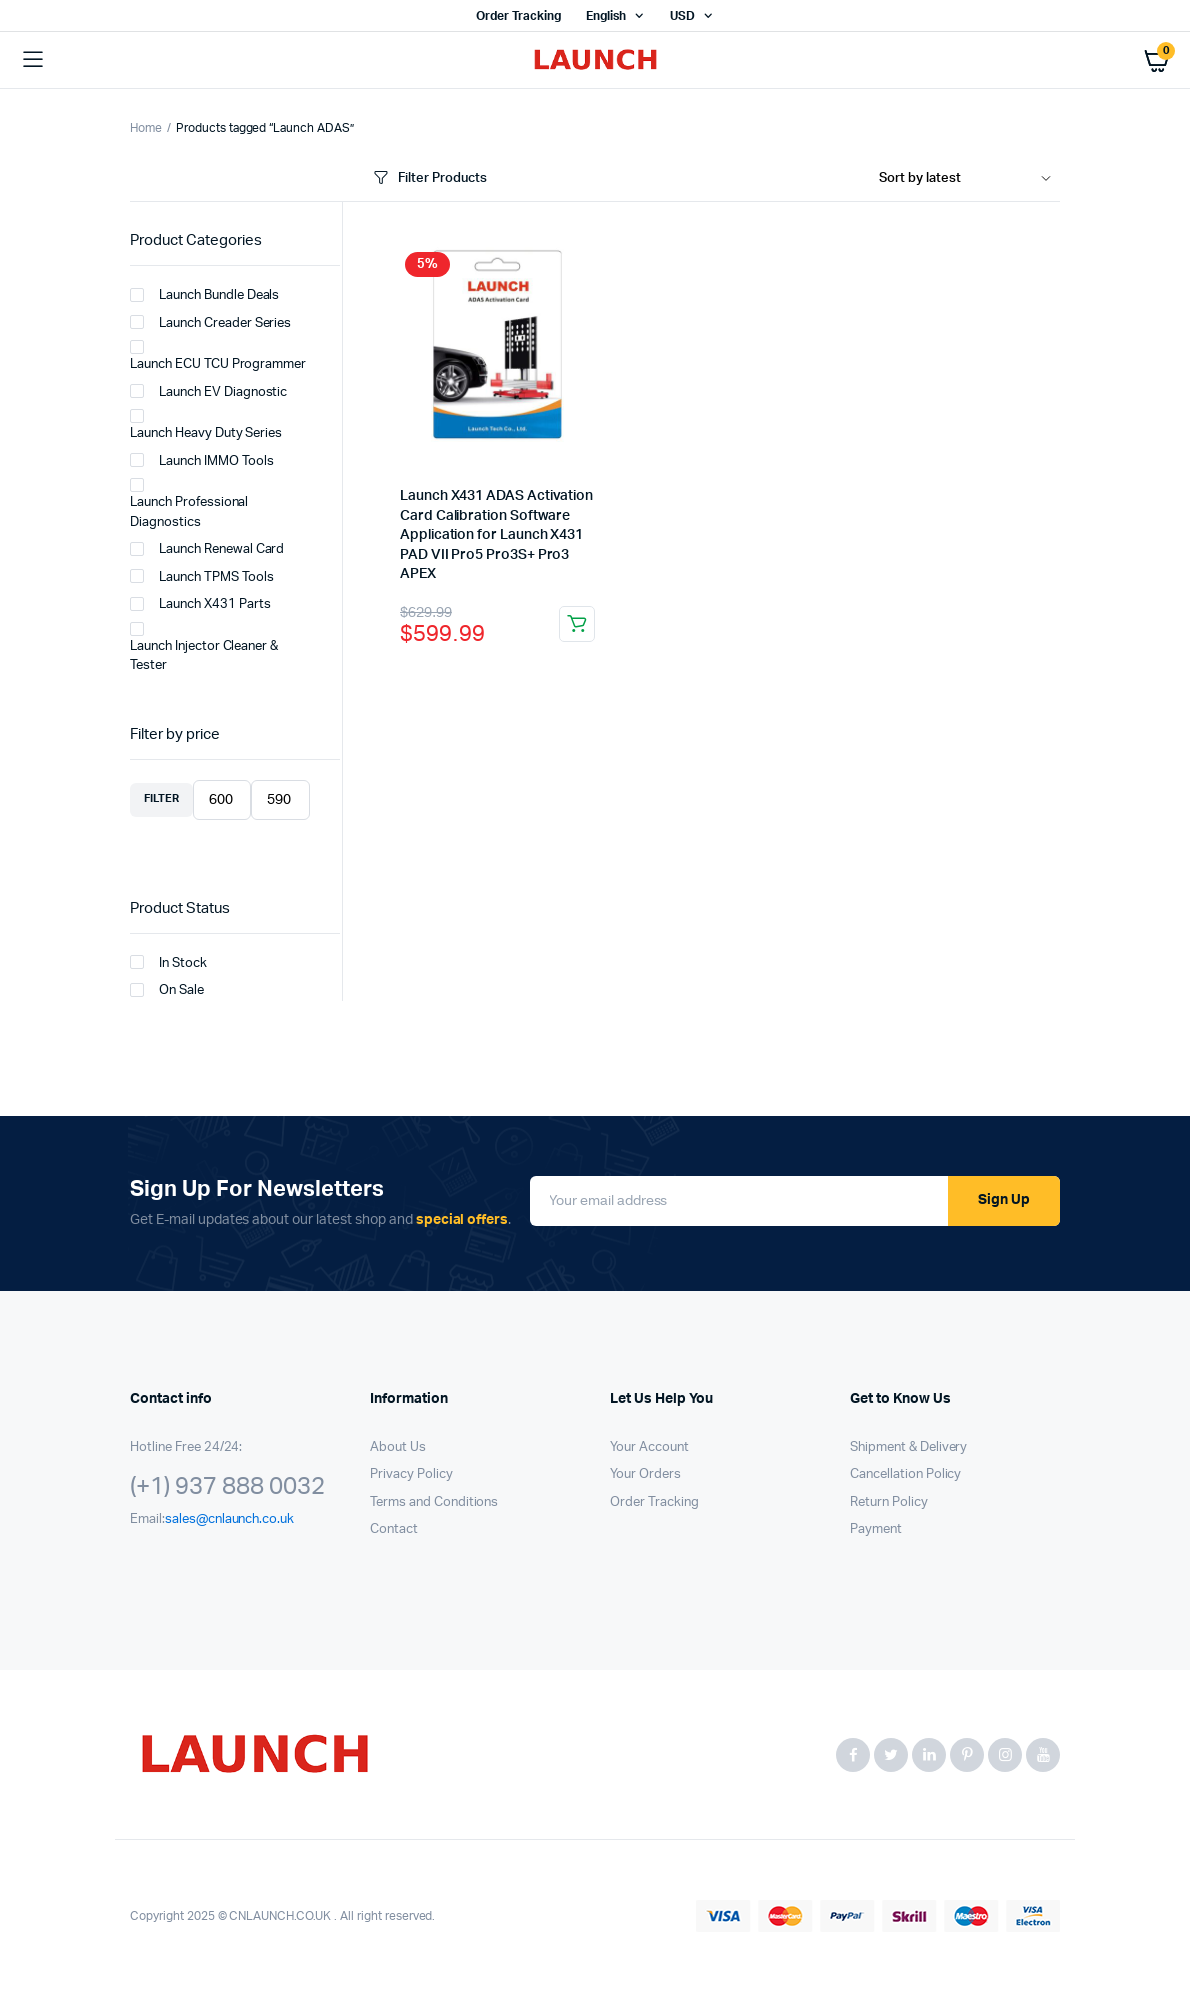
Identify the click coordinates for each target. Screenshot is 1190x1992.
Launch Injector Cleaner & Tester (204, 648)
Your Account (649, 1447)
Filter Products (428, 178)
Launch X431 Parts (200, 604)
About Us (398, 1447)
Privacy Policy (411, 1474)
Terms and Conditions (434, 1502)
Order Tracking (518, 16)
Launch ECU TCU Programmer (218, 356)
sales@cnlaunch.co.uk (229, 1519)
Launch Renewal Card (207, 549)
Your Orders (645, 1474)
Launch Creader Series (210, 322)
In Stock (168, 962)
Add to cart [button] (577, 624)
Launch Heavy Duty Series (206, 425)
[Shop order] (969, 179)
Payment (876, 1529)
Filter (161, 798)
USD (682, 16)
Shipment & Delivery (908, 1447)
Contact (394, 1529)
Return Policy (889, 1502)
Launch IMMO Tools (202, 460)
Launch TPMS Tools (202, 576)
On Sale (167, 990)
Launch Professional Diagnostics (189, 504)
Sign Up (1004, 1200)
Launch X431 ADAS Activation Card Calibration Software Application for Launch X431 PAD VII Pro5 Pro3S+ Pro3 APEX (496, 535)
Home (146, 128)
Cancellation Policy (905, 1474)
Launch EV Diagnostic (208, 391)
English (606, 16)
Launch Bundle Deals (204, 295)
